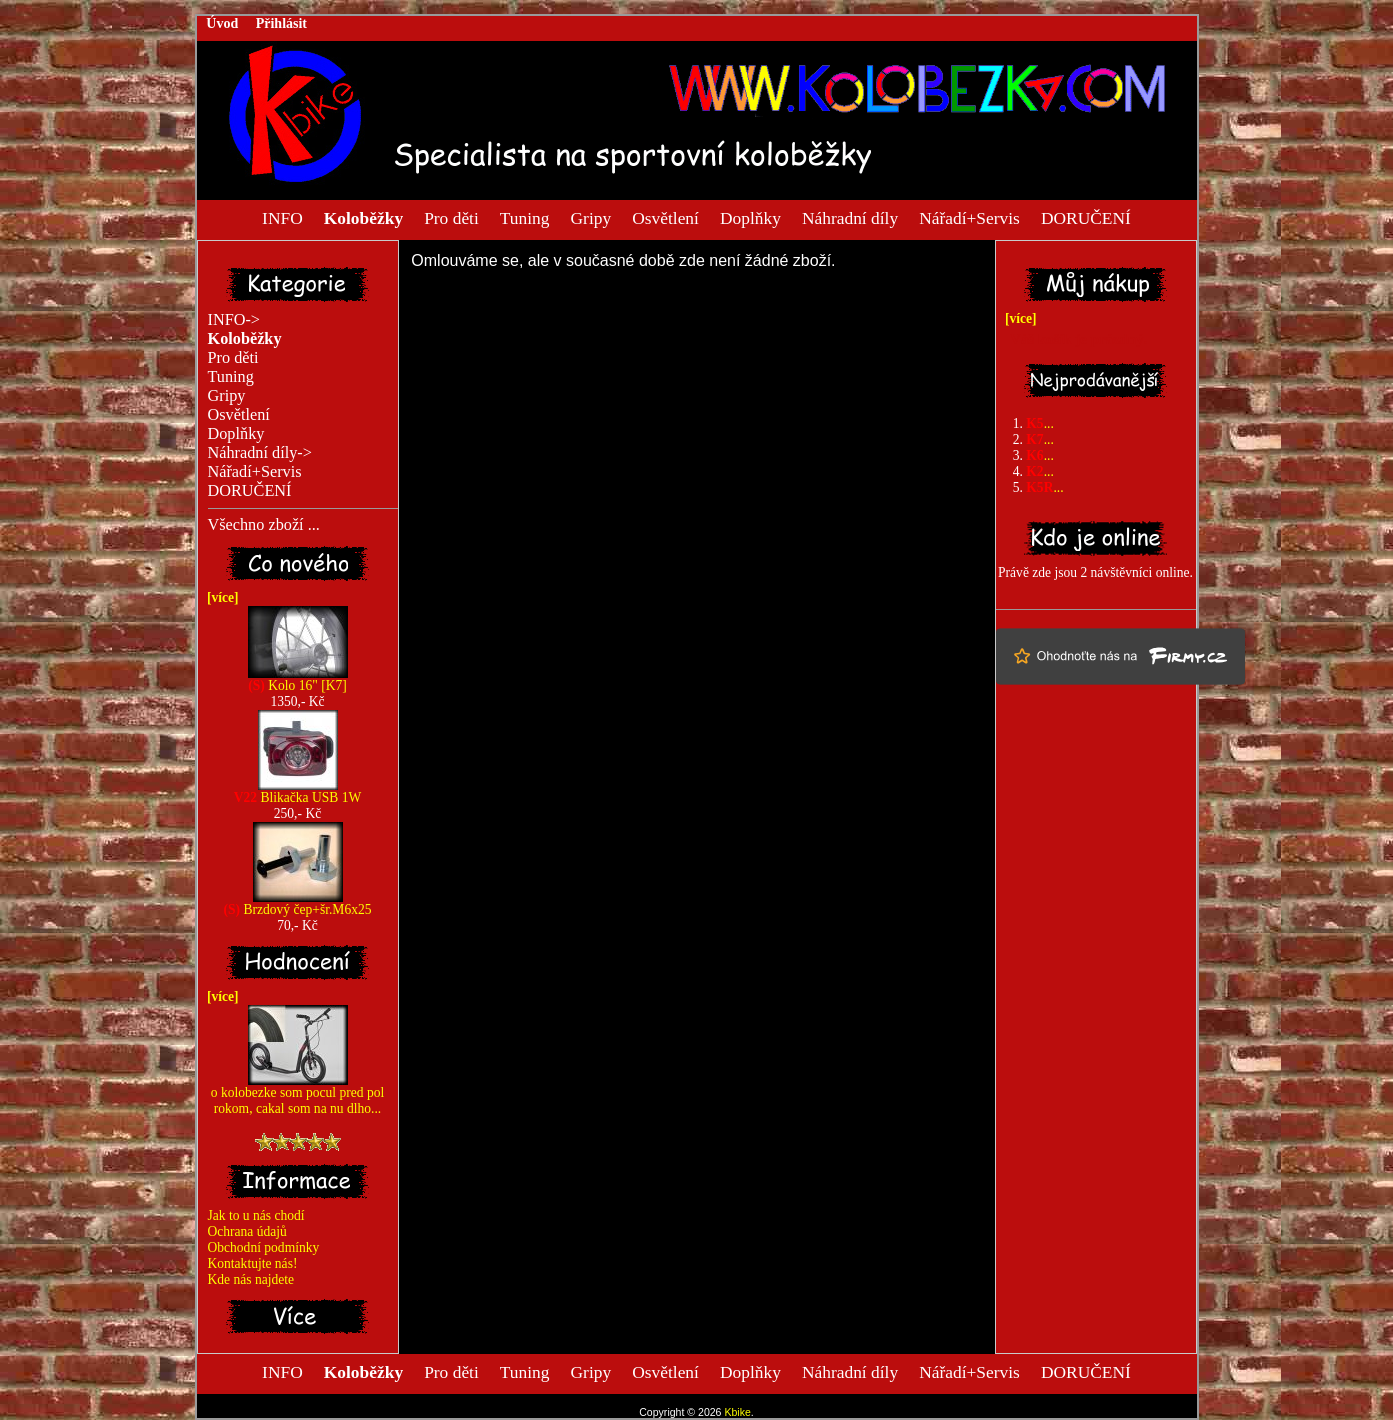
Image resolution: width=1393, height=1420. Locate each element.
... (1039, 423)
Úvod (222, 23)
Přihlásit (281, 23)
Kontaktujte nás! (253, 1263)
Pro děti (451, 217)
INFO (282, 217)
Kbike (737, 1412)
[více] (219, 597)
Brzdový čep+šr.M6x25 (298, 903)
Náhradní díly (850, 217)
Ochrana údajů (247, 1231)
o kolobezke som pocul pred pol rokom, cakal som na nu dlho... (297, 1094)
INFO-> (234, 320)
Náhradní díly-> (260, 453)
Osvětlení (665, 217)
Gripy (591, 217)
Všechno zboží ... (264, 525)
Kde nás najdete (251, 1279)
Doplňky (750, 217)
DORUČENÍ (1086, 217)
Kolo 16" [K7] (298, 679)
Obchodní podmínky (264, 1247)
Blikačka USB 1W (298, 791)
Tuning (525, 217)
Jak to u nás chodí (256, 1215)
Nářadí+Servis (969, 217)
